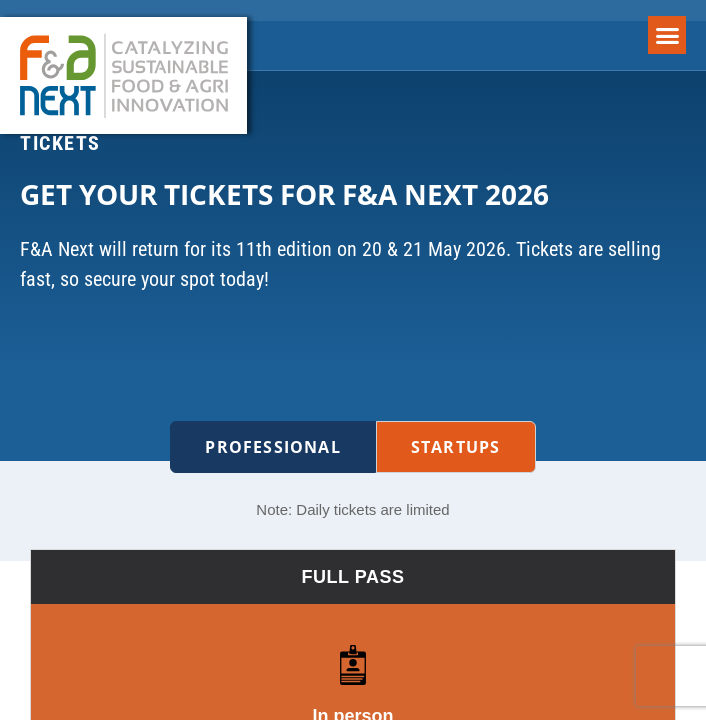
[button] (667, 35)
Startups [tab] (456, 447)
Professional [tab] (272, 447)
